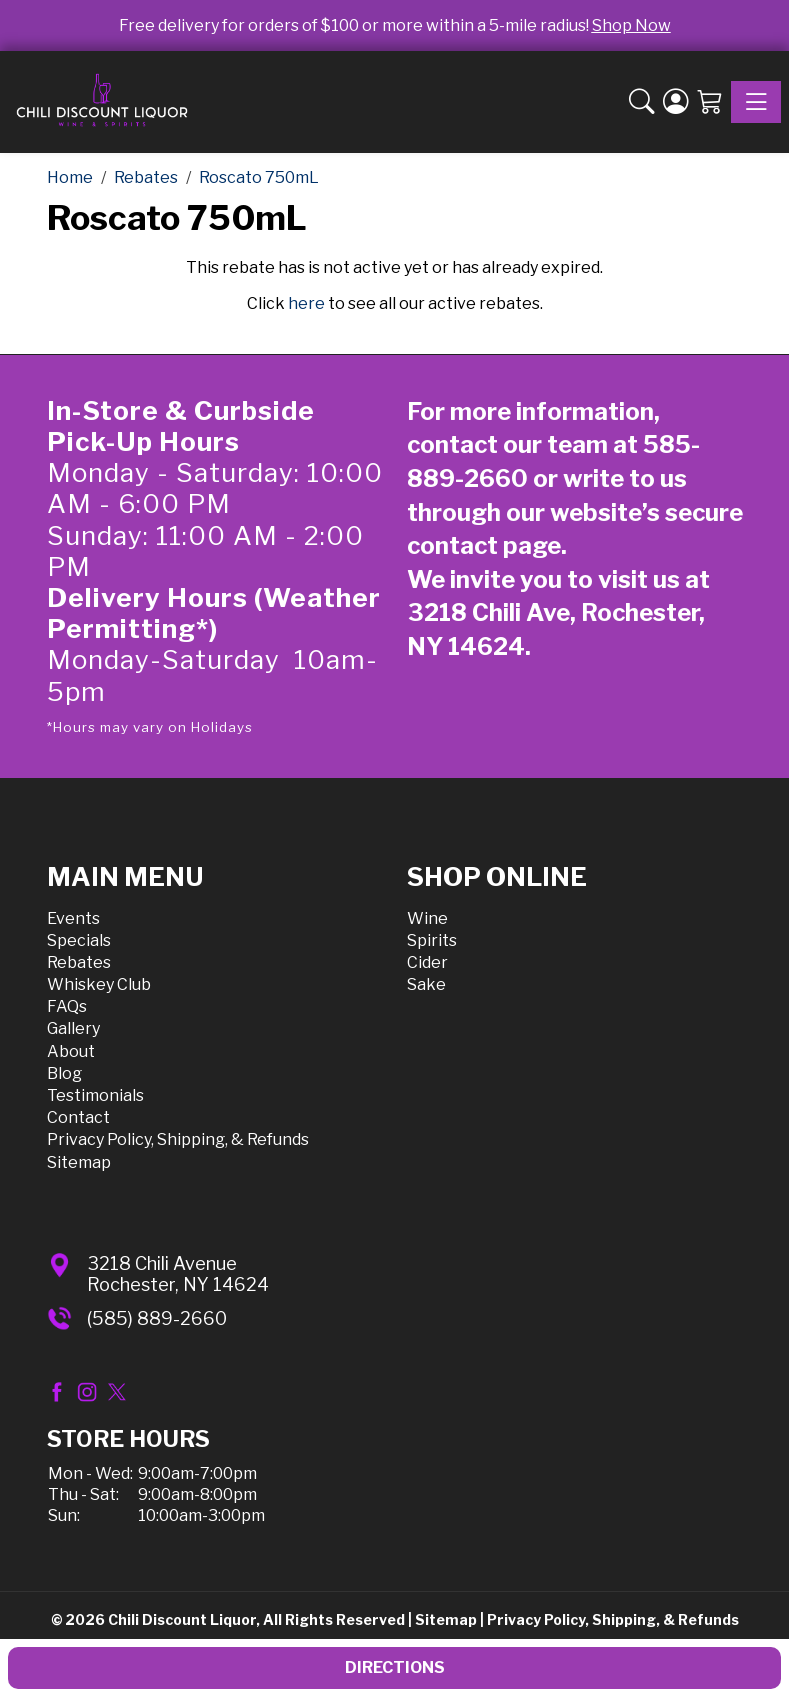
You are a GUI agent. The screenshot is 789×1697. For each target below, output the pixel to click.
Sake (426, 984)
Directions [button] (395, 1667)
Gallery (73, 1028)
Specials (79, 940)
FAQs (67, 1006)
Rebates (79, 962)
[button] (642, 102)
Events (73, 918)
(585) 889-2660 (157, 1318)
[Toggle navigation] (756, 102)
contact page (484, 545)
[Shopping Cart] (710, 102)
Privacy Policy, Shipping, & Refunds (178, 1139)
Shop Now (631, 25)
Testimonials (95, 1095)
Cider (427, 962)
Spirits (432, 940)
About (71, 1051)
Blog (64, 1073)
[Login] (676, 102)
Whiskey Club (99, 984)
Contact (78, 1117)
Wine (427, 918)
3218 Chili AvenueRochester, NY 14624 (178, 1274)
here (306, 303)
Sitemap (79, 1162)
